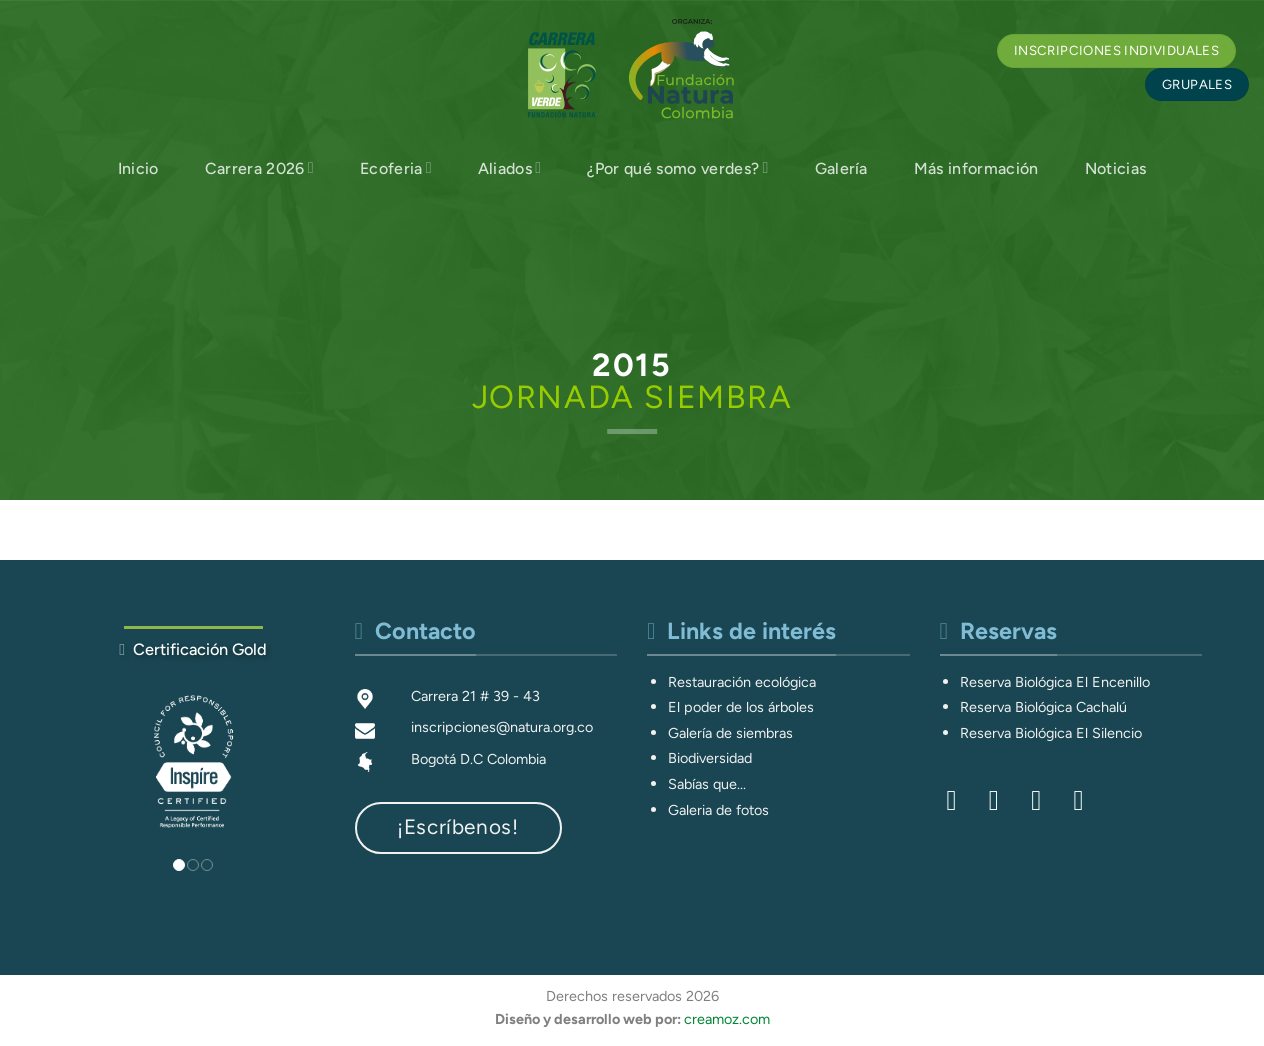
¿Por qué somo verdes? (677, 167)
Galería (841, 168)
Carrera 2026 (259, 167)
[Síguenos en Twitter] (1045, 800)
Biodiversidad (710, 758)
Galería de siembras (730, 733)
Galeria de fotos (718, 810)
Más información (976, 168)
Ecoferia (396, 167)
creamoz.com (727, 1019)
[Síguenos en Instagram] (1003, 800)
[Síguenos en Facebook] (961, 800)
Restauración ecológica (742, 682)
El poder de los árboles (741, 707)
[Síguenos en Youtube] (1087, 800)
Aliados (510, 167)
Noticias (1116, 168)
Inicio (138, 168)
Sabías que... (707, 784)
